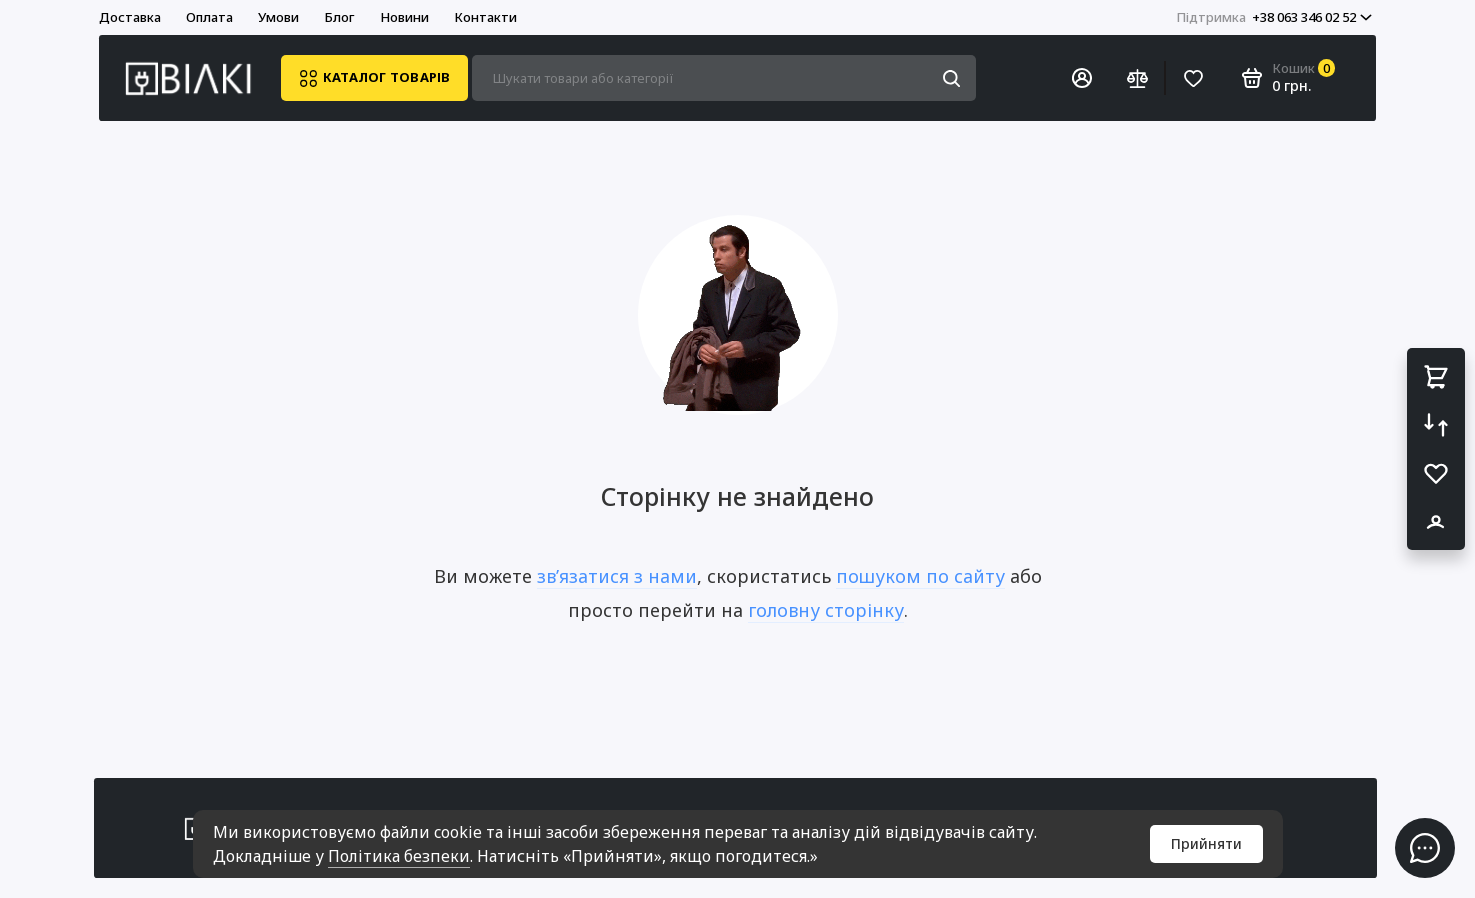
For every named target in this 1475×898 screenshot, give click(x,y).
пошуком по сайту (920, 576)
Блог (339, 17)
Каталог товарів (374, 78)
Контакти (485, 17)
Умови (278, 17)
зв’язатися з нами (617, 576)
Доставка (130, 17)
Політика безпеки (399, 856)
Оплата (209, 17)
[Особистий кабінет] (1082, 78)
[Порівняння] (1137, 78)
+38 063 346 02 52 (1274, 17)
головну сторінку (826, 610)
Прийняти (1206, 843)
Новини (404, 17)
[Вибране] (1193, 78)
